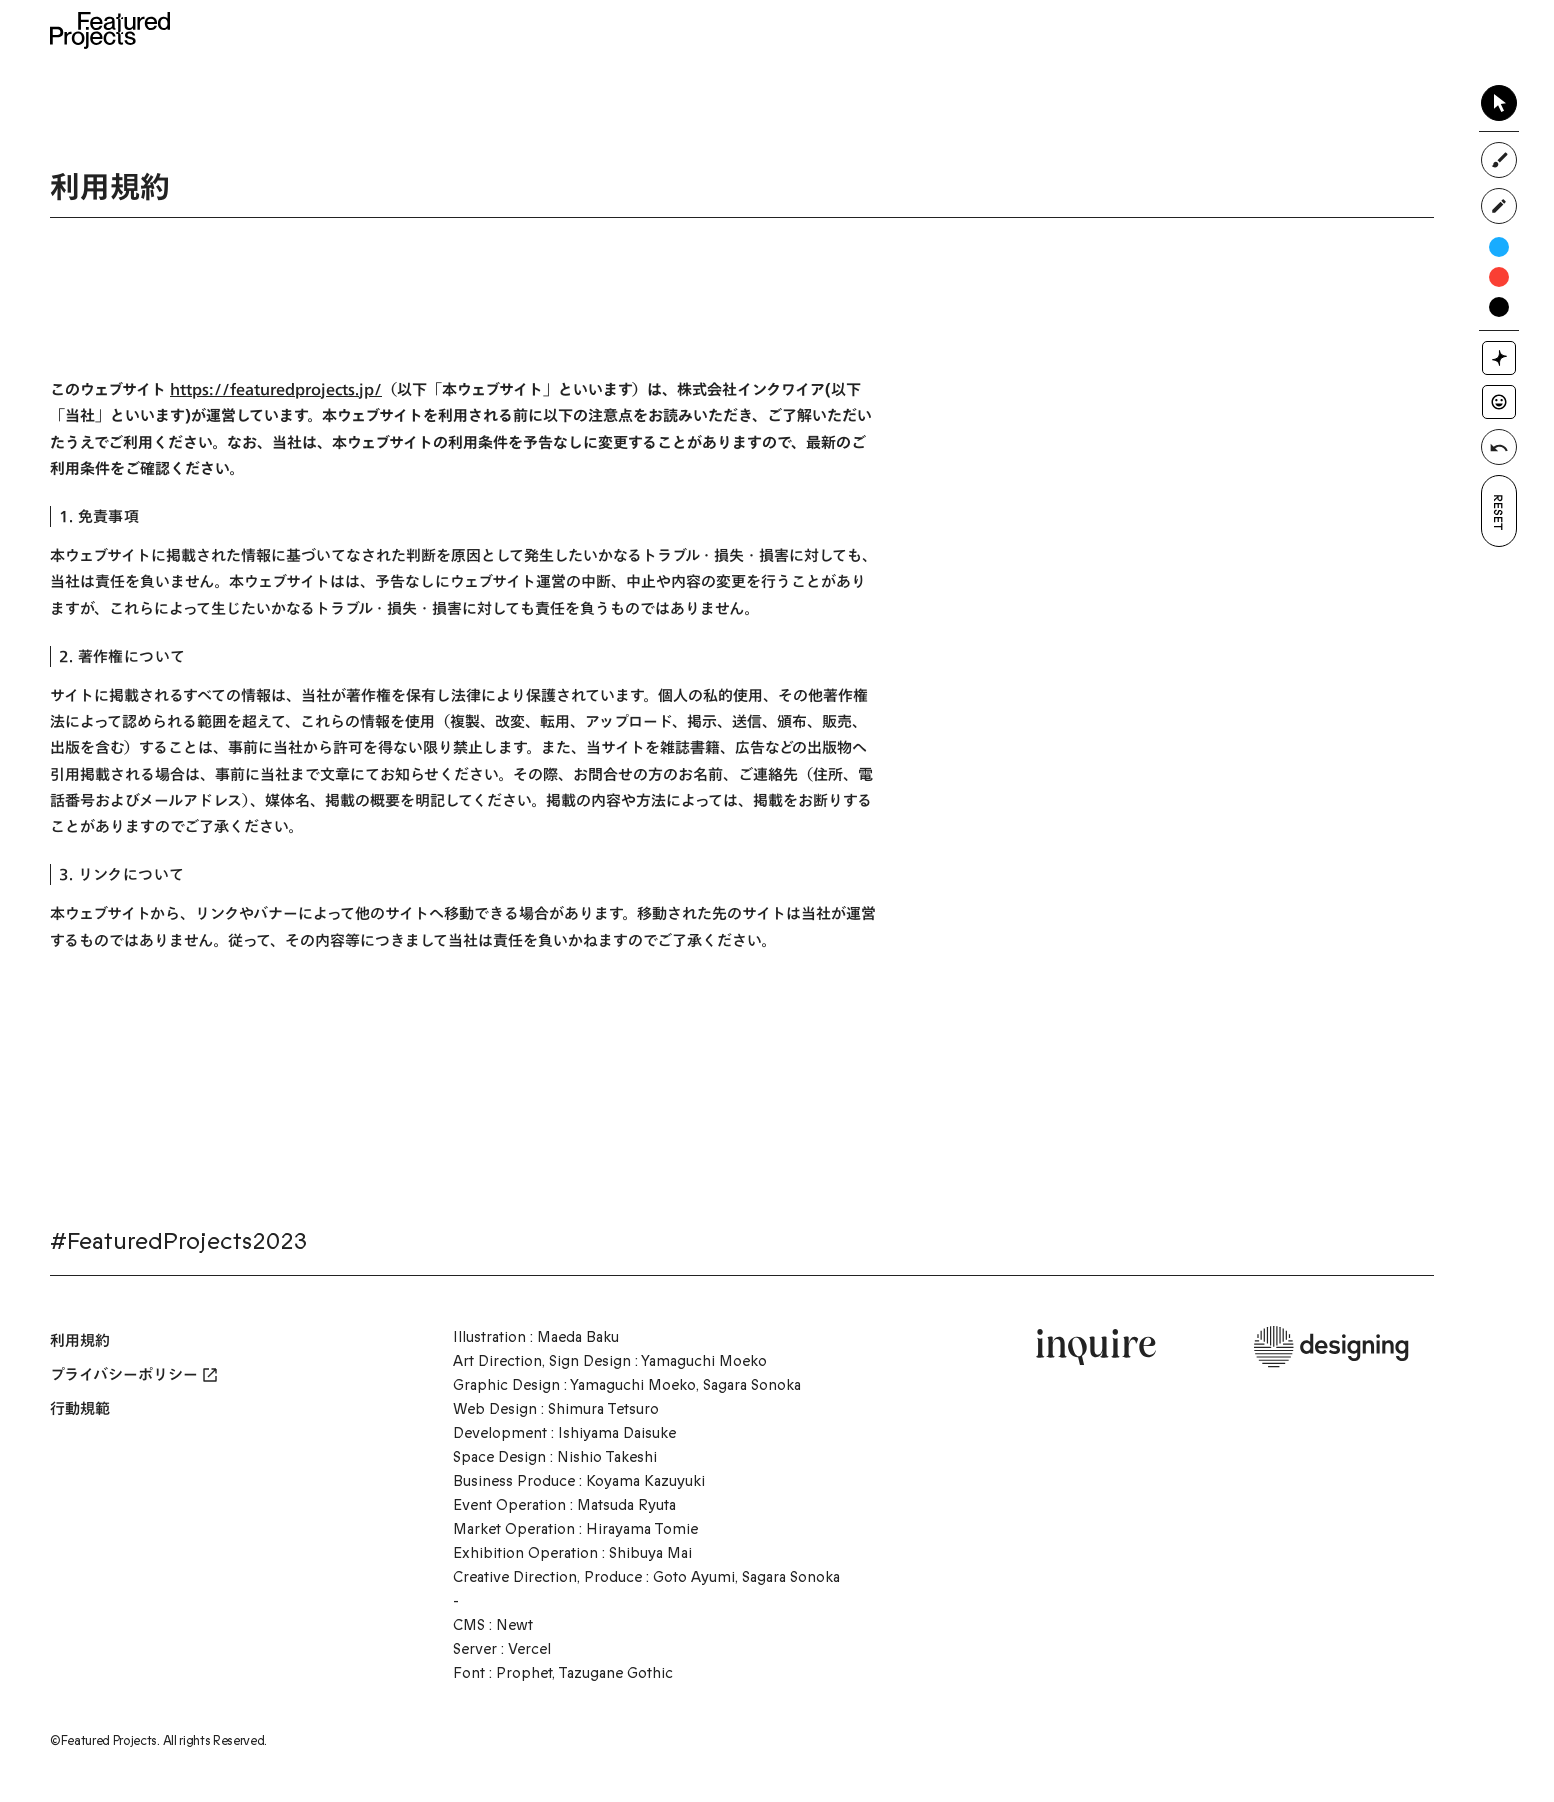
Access (1055, 30)
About (627, 30)
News (717, 30)
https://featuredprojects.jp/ (276, 389)
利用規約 (80, 1340)
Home (534, 30)
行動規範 (80, 1408)
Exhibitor (947, 30)
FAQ (1143, 30)
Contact (1250, 30)
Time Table (825, 30)
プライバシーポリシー (133, 1374)
